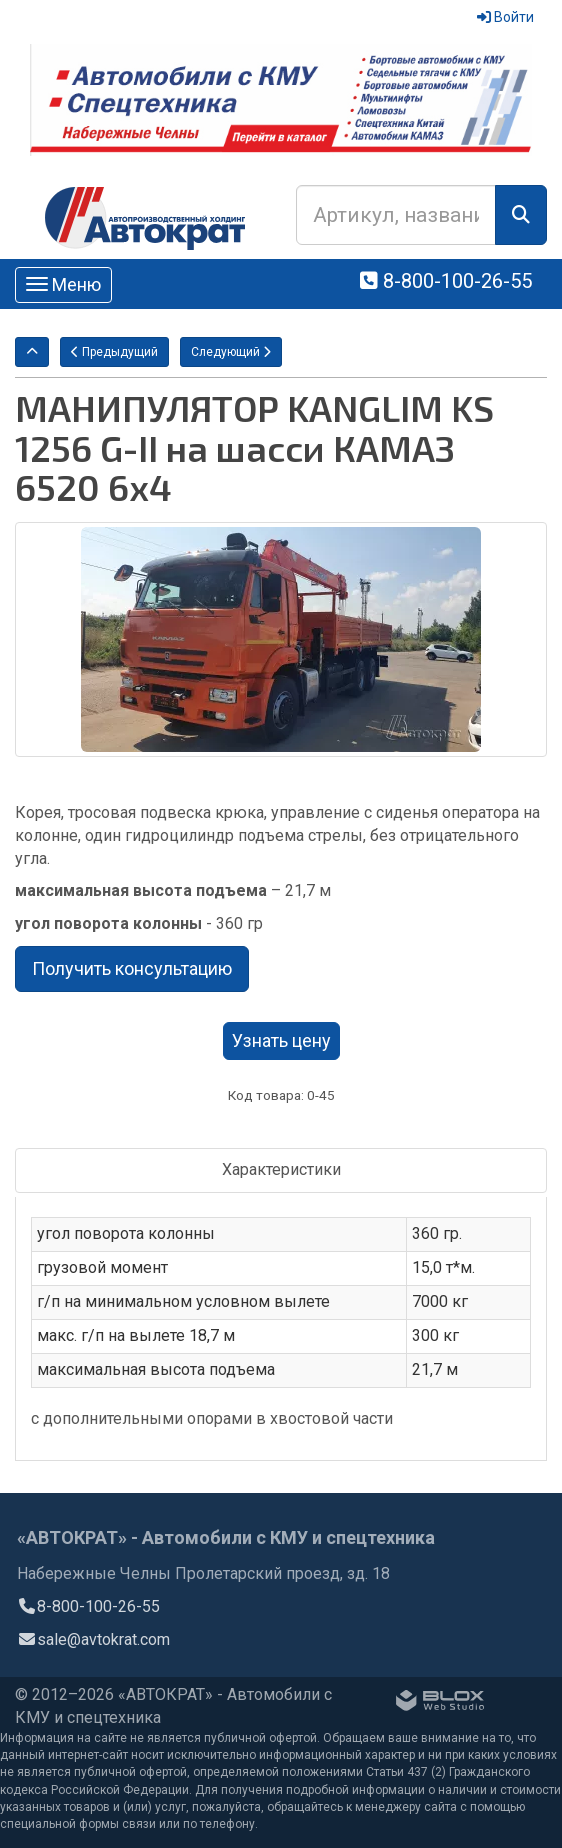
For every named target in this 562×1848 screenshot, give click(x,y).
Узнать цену (281, 1040)
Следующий (231, 352)
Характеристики (281, 1169)
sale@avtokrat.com (93, 1639)
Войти (505, 17)
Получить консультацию (132, 968)
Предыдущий (114, 352)
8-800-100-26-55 (446, 281)
